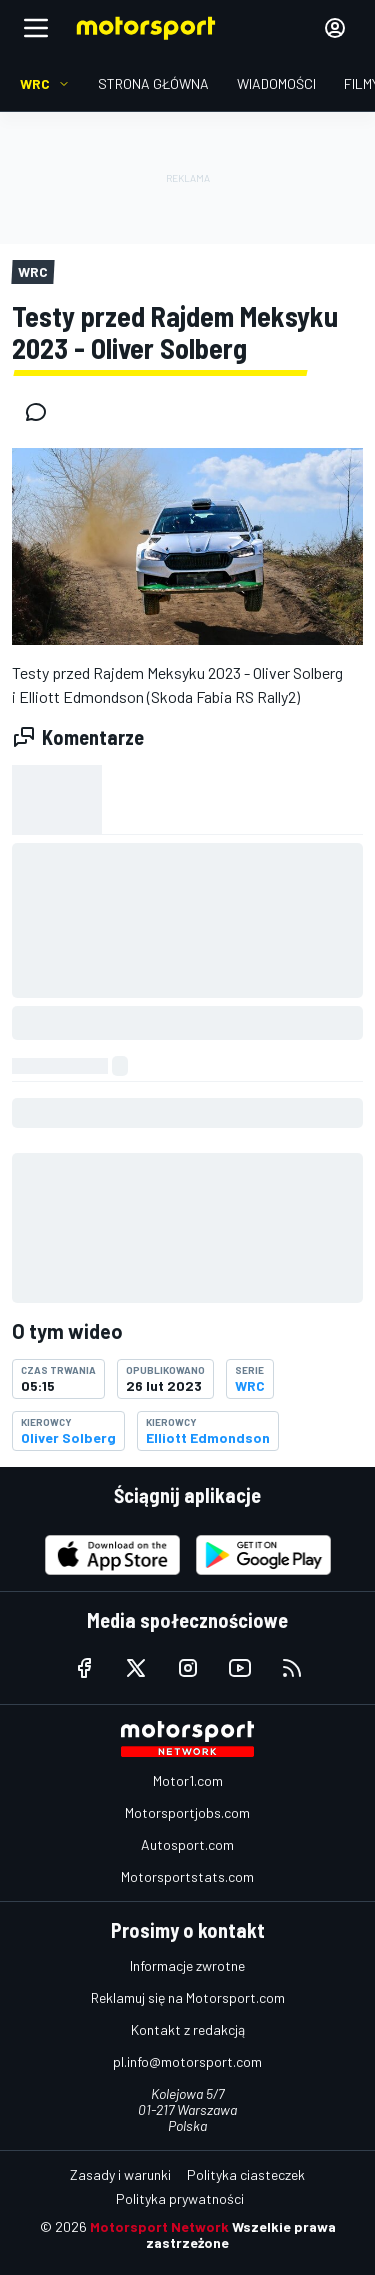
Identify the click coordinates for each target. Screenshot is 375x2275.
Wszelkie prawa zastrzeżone (241, 2234)
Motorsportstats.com (187, 1876)
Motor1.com (188, 1780)
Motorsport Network (159, 2226)
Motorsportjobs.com (187, 1812)
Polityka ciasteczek (246, 2174)
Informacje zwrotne (187, 1965)
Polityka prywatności (180, 2198)
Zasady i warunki (120, 2174)
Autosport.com (187, 1844)
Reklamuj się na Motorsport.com (188, 1997)
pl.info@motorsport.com (187, 2061)
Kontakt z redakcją (188, 2029)
